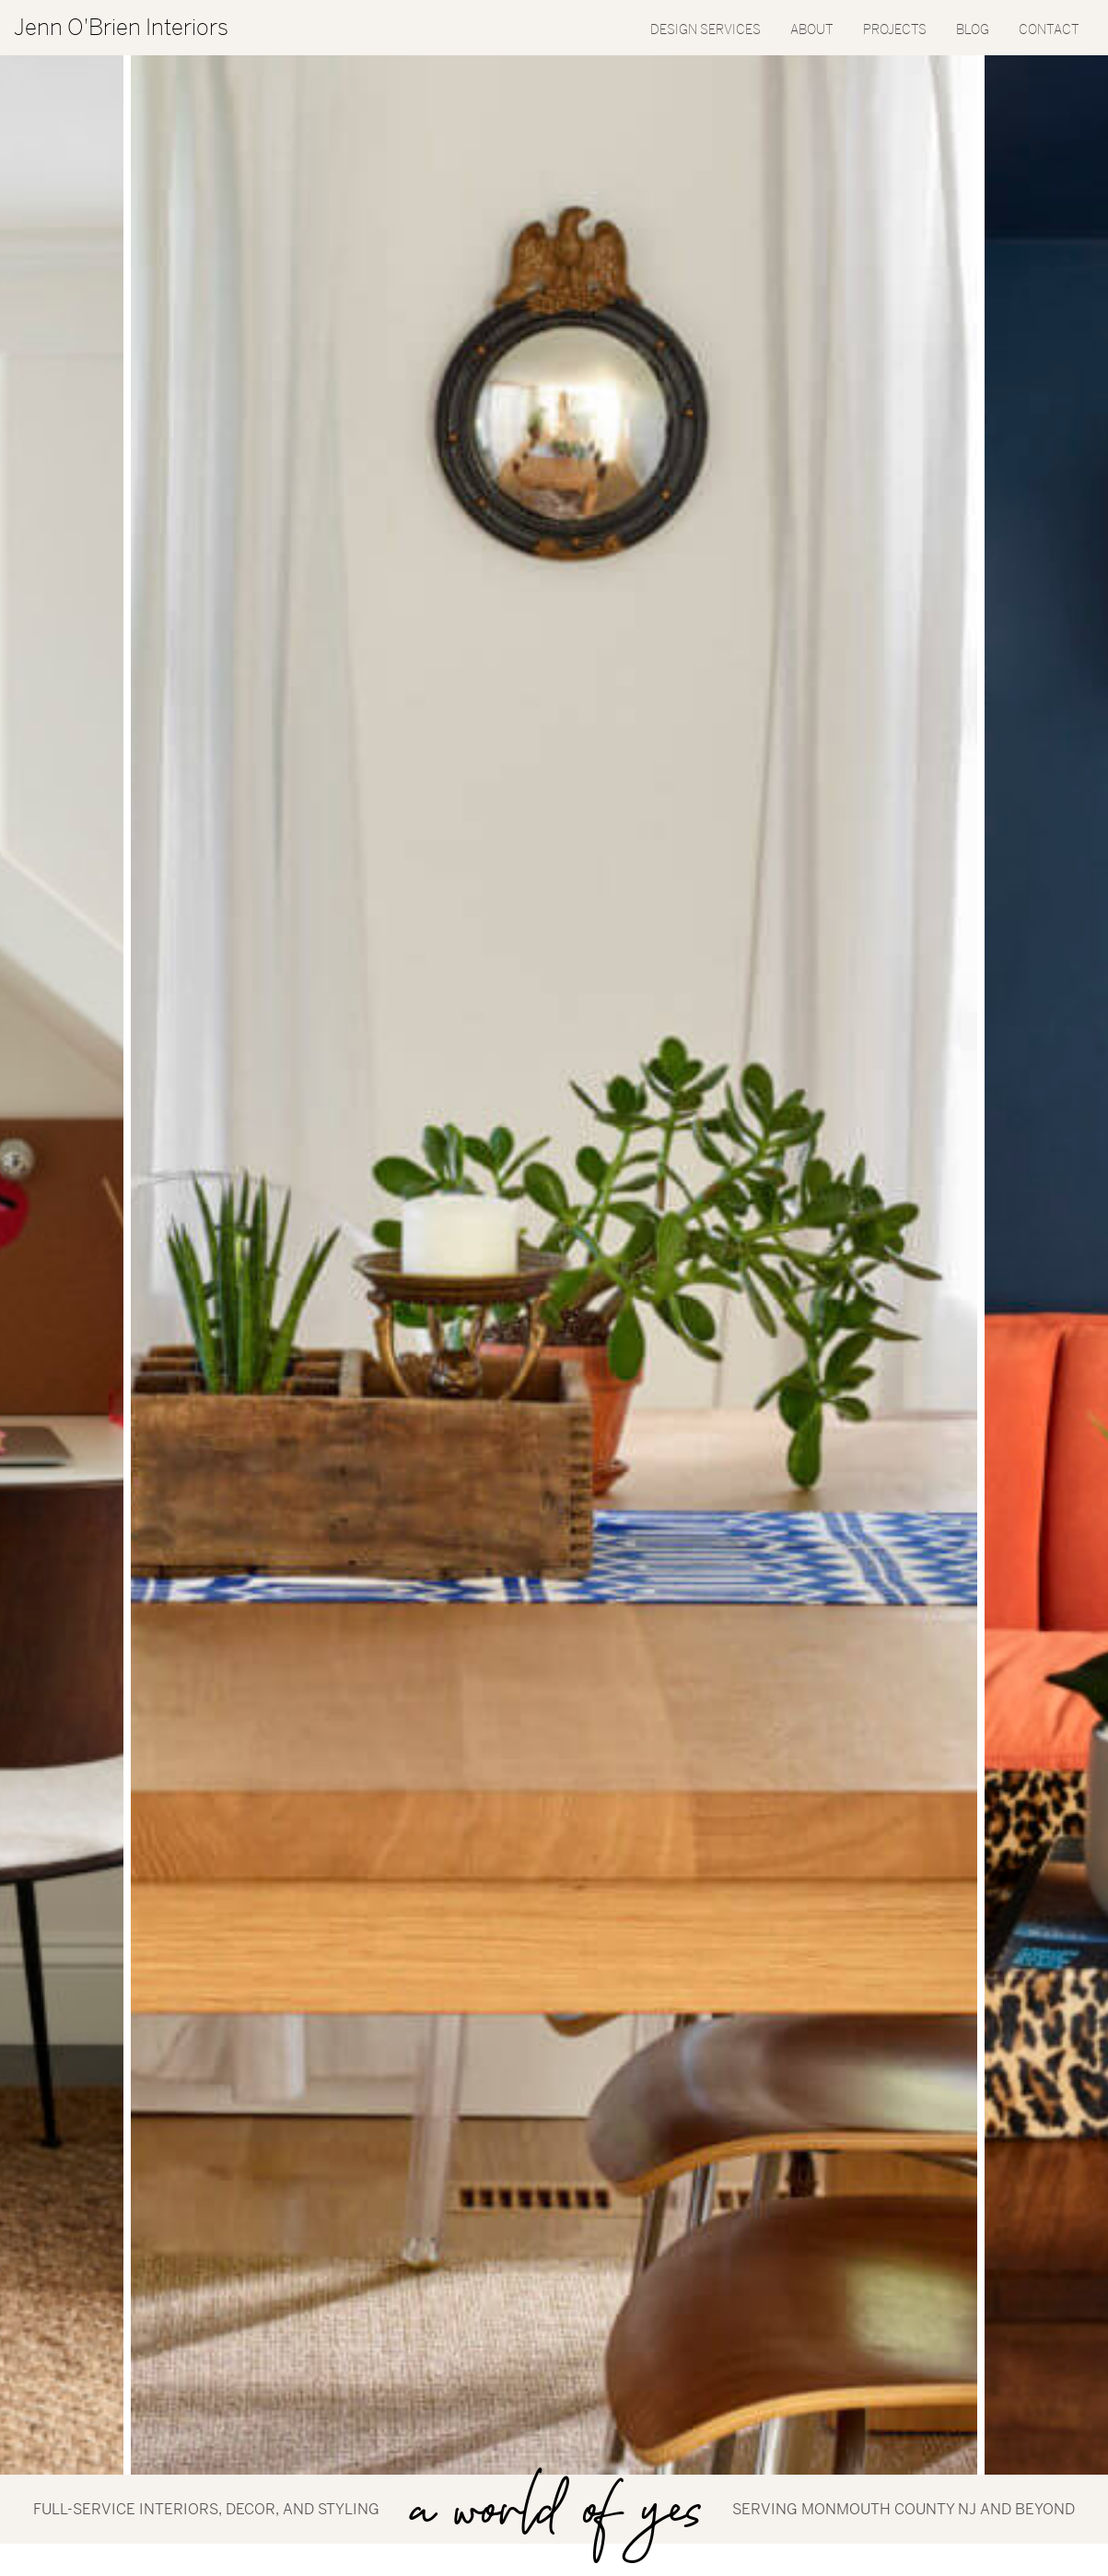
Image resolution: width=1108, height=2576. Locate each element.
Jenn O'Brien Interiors (121, 27)
